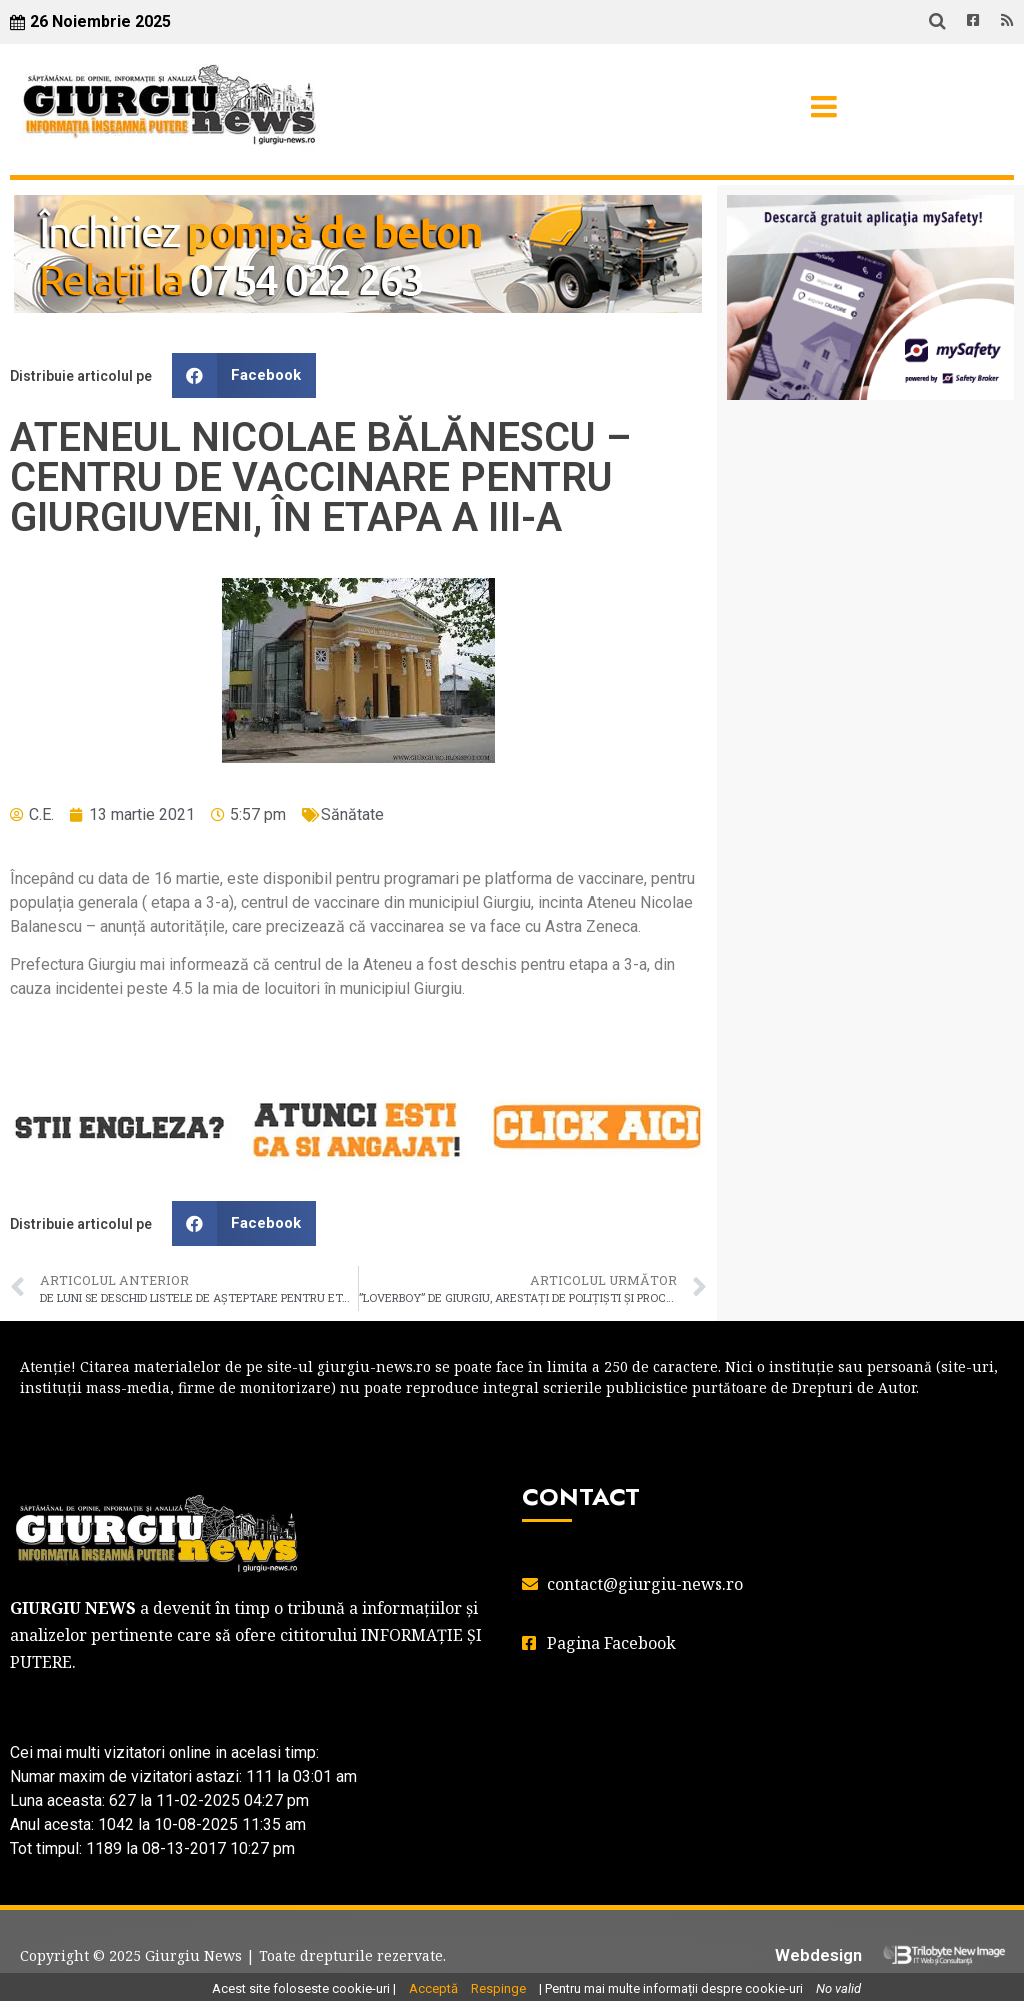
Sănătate (352, 814)
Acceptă (433, 1988)
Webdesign (818, 1955)
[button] (244, 375)
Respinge (498, 1988)
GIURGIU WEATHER (870, 495)
